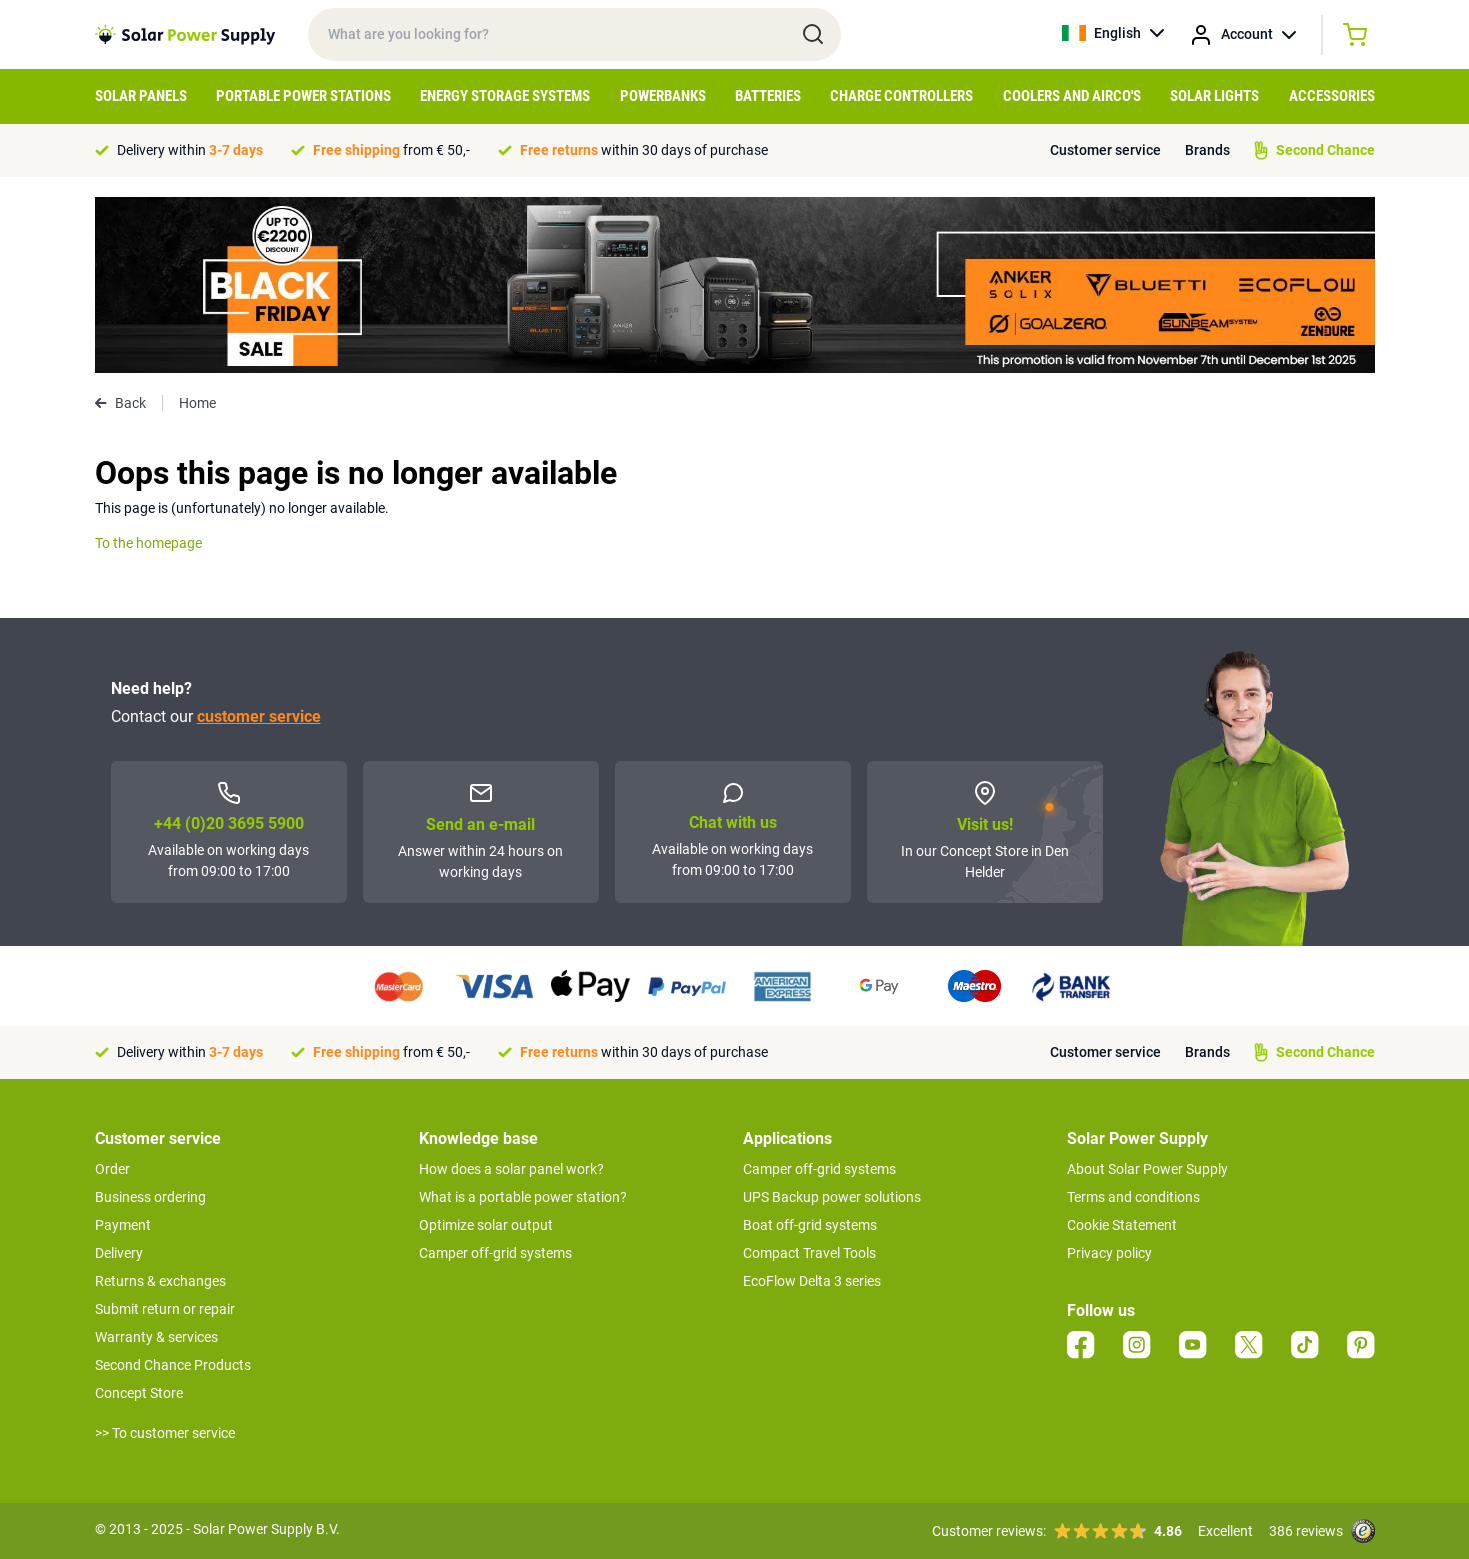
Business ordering (150, 1197)
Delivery (119, 1253)
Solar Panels (141, 96)
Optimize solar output (486, 1225)
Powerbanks (663, 96)
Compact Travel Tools (809, 1253)
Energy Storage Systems (505, 96)
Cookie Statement (1122, 1225)
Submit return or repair (165, 1309)
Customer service (1105, 150)
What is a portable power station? (523, 1197)
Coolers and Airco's (1072, 96)
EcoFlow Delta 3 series (812, 1281)
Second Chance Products (173, 1365)
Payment (123, 1225)
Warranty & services (156, 1337)
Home (197, 403)
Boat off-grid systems (810, 1225)
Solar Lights (1214, 96)
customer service (259, 716)
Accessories (1332, 96)
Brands (1207, 150)
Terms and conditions (1133, 1197)
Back (120, 403)
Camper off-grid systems (495, 1253)
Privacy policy (1109, 1253)
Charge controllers (901, 96)
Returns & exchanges (160, 1281)
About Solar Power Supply (1147, 1169)
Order (112, 1169)
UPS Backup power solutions (832, 1197)
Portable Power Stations (303, 96)
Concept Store (139, 1393)
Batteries (768, 96)
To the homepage (148, 543)
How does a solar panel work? (511, 1169)
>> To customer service (165, 1433)
